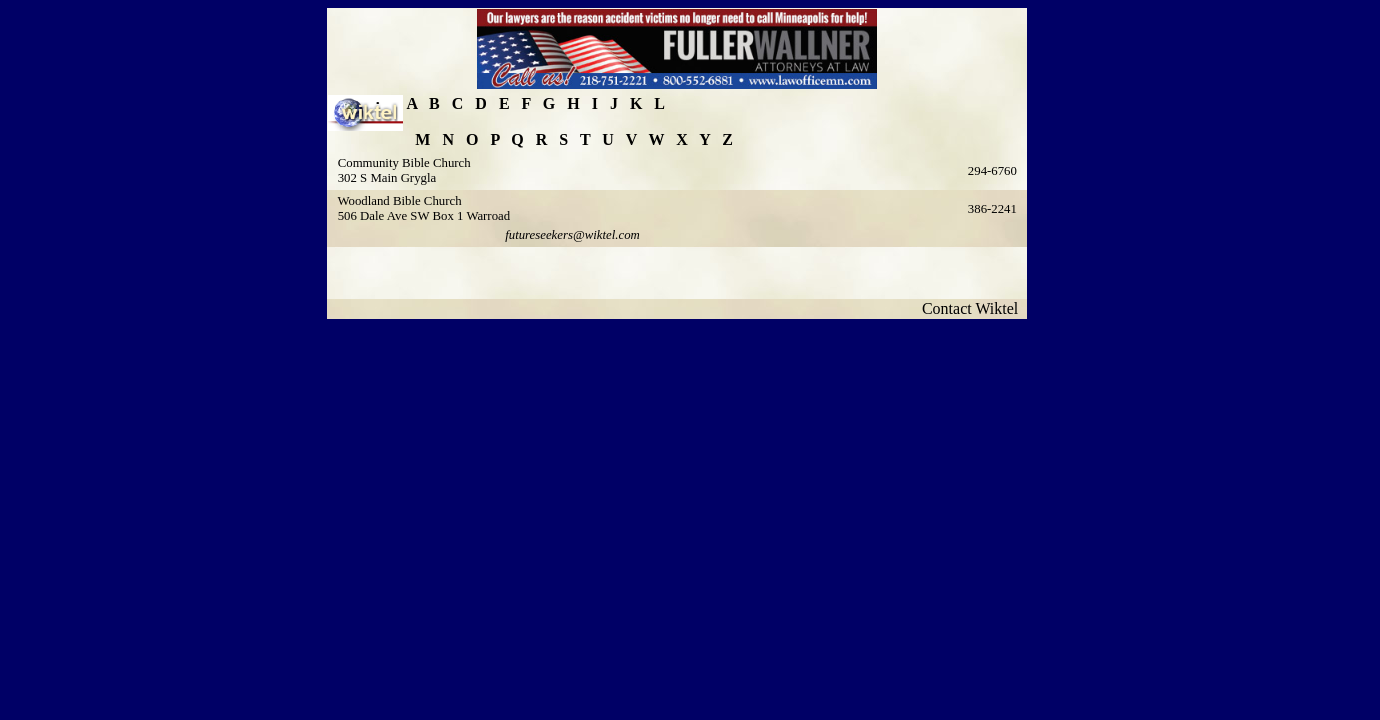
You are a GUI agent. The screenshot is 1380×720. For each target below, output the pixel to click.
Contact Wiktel (974, 308)
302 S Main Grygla (387, 178)
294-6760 (992, 171)
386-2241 (992, 209)
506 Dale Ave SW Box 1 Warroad (424, 216)
